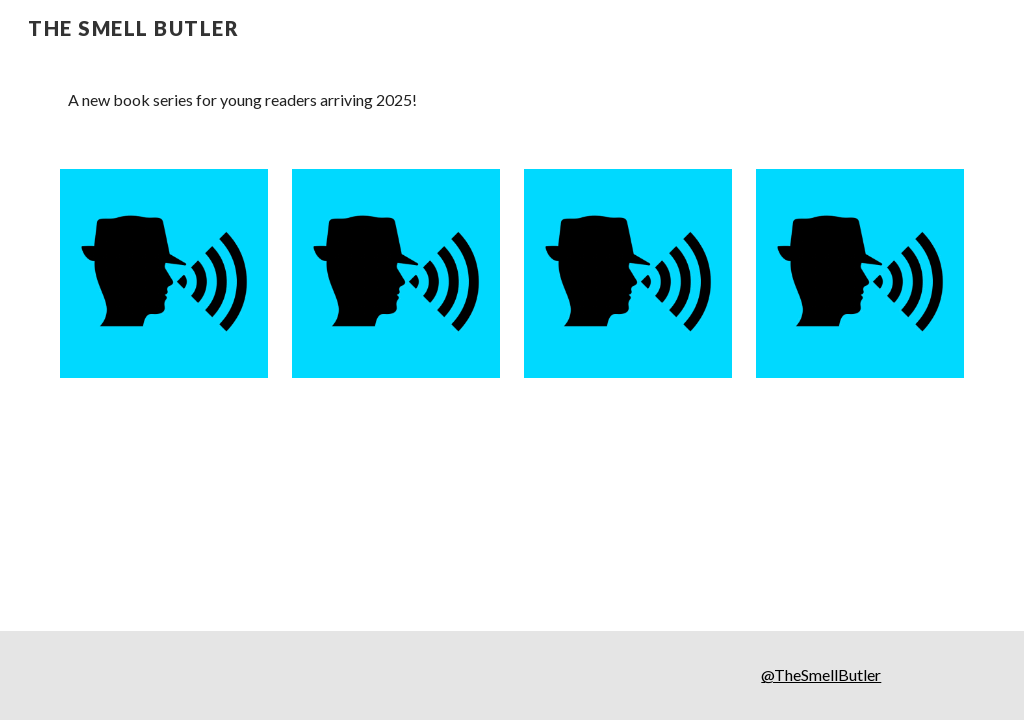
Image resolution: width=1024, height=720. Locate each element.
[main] (512, 100)
